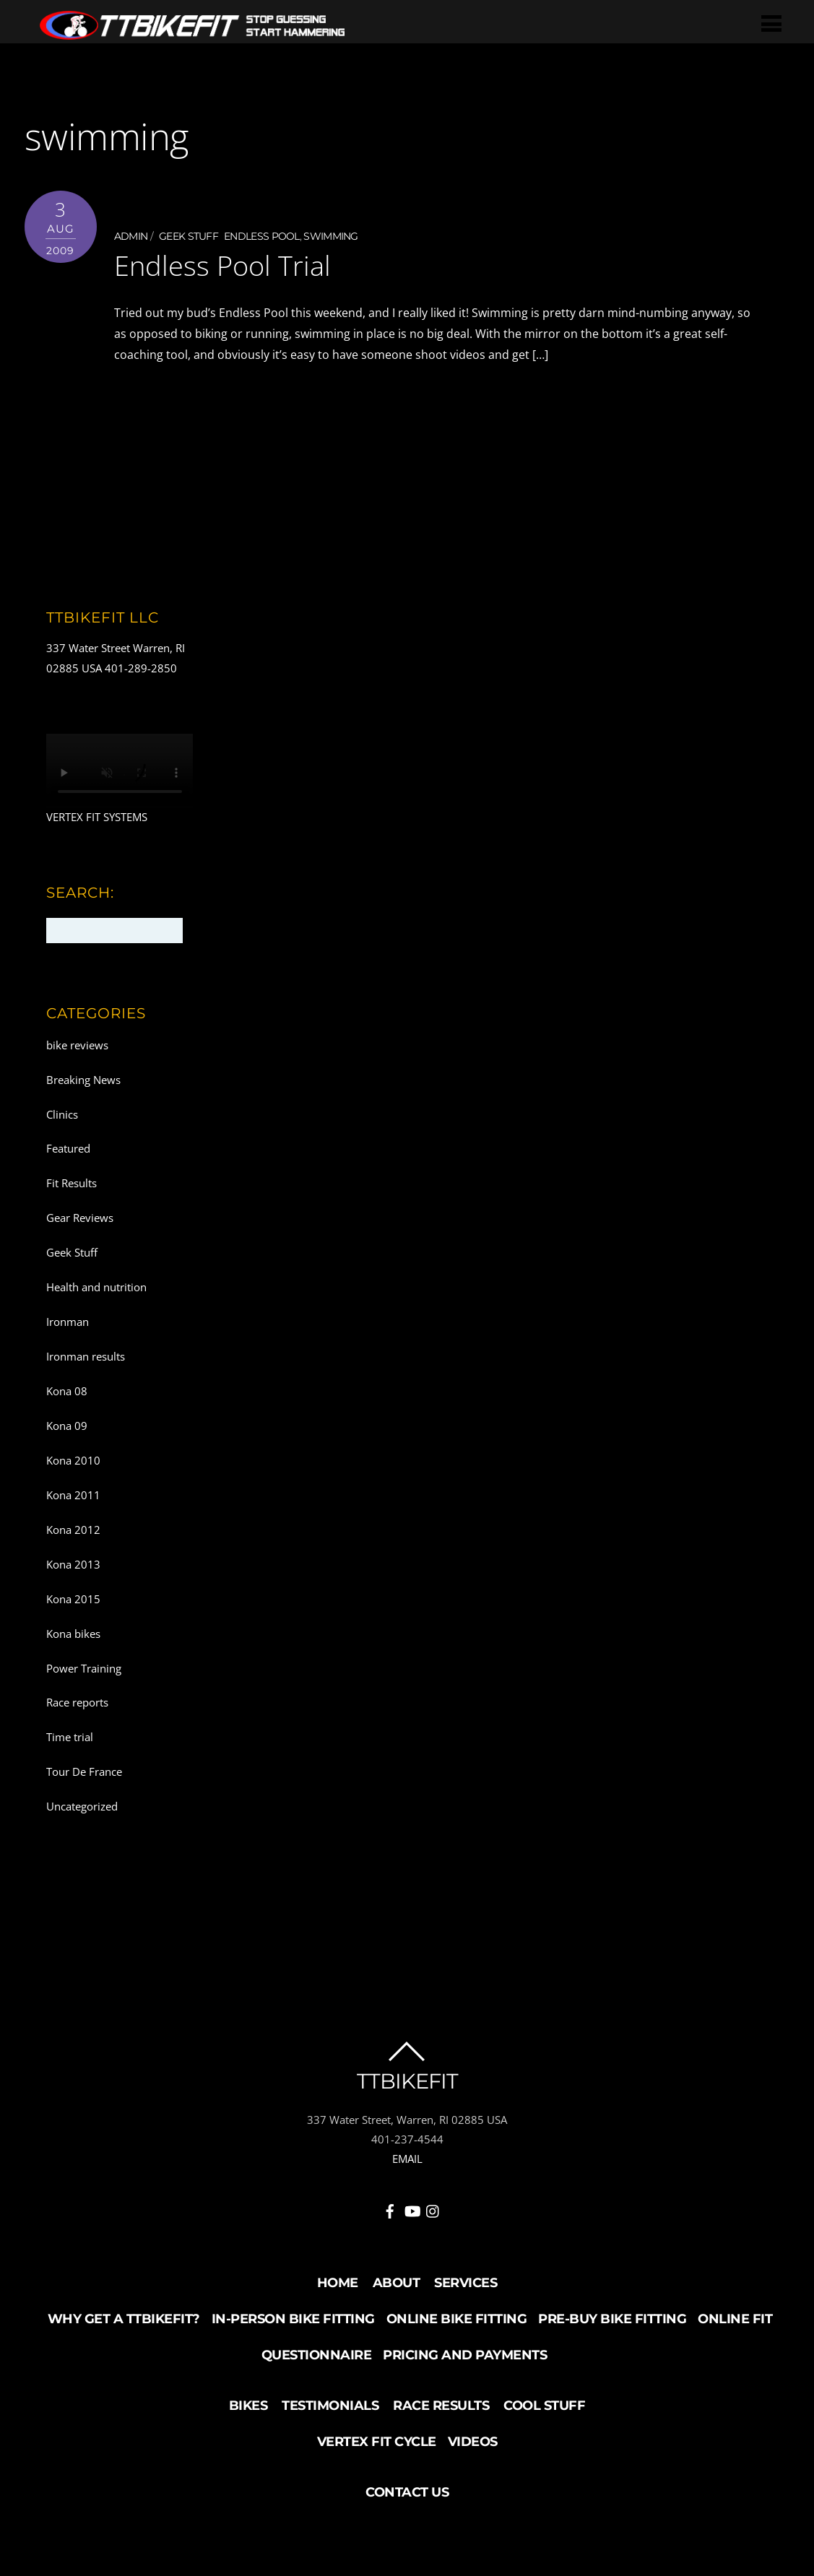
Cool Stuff (544, 2405)
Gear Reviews (79, 1217)
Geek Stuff (188, 236)
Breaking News (83, 1079)
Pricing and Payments (465, 2354)
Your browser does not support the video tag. (120, 770)
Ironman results (85, 1356)
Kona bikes (73, 1633)
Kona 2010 (73, 1460)
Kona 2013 (73, 1563)
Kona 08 (66, 1391)
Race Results (441, 2405)
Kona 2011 (73, 1494)
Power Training (83, 1667)
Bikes (248, 2405)
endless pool (262, 236)
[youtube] (412, 2208)
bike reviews (77, 1044)
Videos (473, 2441)
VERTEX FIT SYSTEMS (96, 817)
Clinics (62, 1113)
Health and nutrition (96, 1287)
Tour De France (84, 1771)
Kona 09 (66, 1425)
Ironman (67, 1321)
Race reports (77, 1702)
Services (465, 2282)
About (396, 2282)
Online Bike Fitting (456, 2318)
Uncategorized (82, 1806)
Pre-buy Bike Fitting (612, 2318)
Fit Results (71, 1183)
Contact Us (407, 2491)
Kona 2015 (73, 1598)
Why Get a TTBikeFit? (124, 2318)
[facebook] (390, 2208)
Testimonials (330, 2405)
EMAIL (407, 2158)
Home (337, 2282)
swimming (330, 236)
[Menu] (772, 22)
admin (131, 236)
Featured (68, 1148)
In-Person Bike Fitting (293, 2318)
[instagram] (433, 2208)
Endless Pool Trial (222, 265)
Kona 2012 (73, 1529)
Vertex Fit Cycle (376, 2441)
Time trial (69, 1737)
